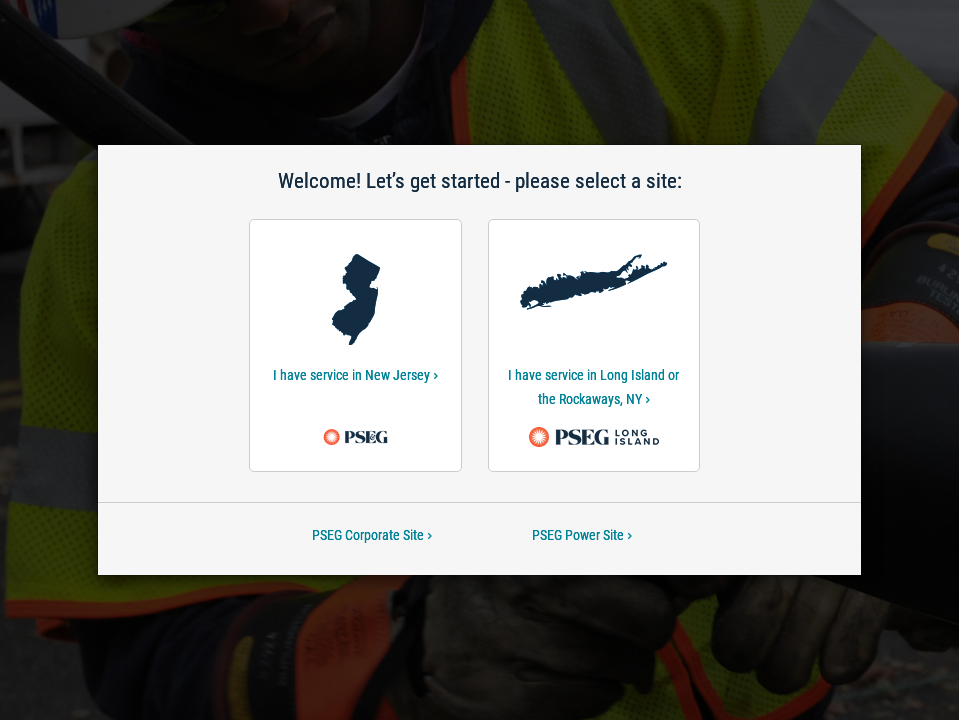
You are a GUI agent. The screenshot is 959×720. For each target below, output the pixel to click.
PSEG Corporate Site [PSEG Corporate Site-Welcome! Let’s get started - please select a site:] (372, 535)
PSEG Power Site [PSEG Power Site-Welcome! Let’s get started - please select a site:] (582, 535)
